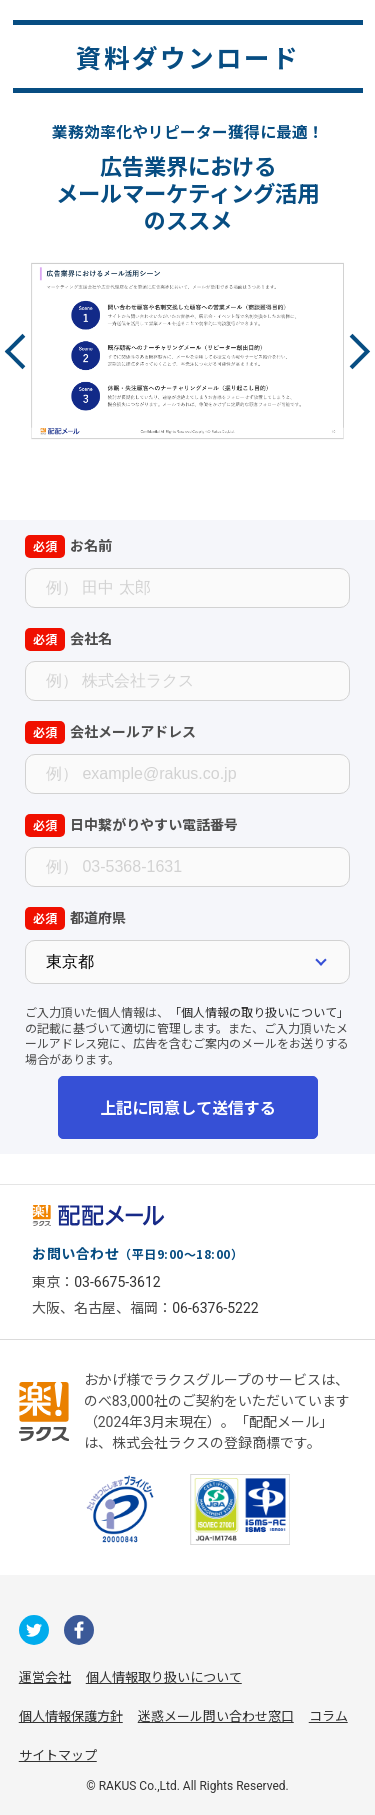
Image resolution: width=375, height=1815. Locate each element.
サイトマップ (58, 1755)
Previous (22, 351)
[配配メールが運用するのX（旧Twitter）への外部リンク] (34, 1630)
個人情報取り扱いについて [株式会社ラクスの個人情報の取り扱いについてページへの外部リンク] (164, 1677)
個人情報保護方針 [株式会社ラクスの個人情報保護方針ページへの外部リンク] (71, 1716)
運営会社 (45, 1677)
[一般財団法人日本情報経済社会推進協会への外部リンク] (120, 1509)
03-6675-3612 (117, 1282)
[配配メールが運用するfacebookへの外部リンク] (79, 1630)
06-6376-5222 (215, 1308)
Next (352, 351)
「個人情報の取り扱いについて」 (259, 1011)
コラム (328, 1716)
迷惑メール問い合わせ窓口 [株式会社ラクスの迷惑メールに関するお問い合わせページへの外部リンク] (216, 1716)
